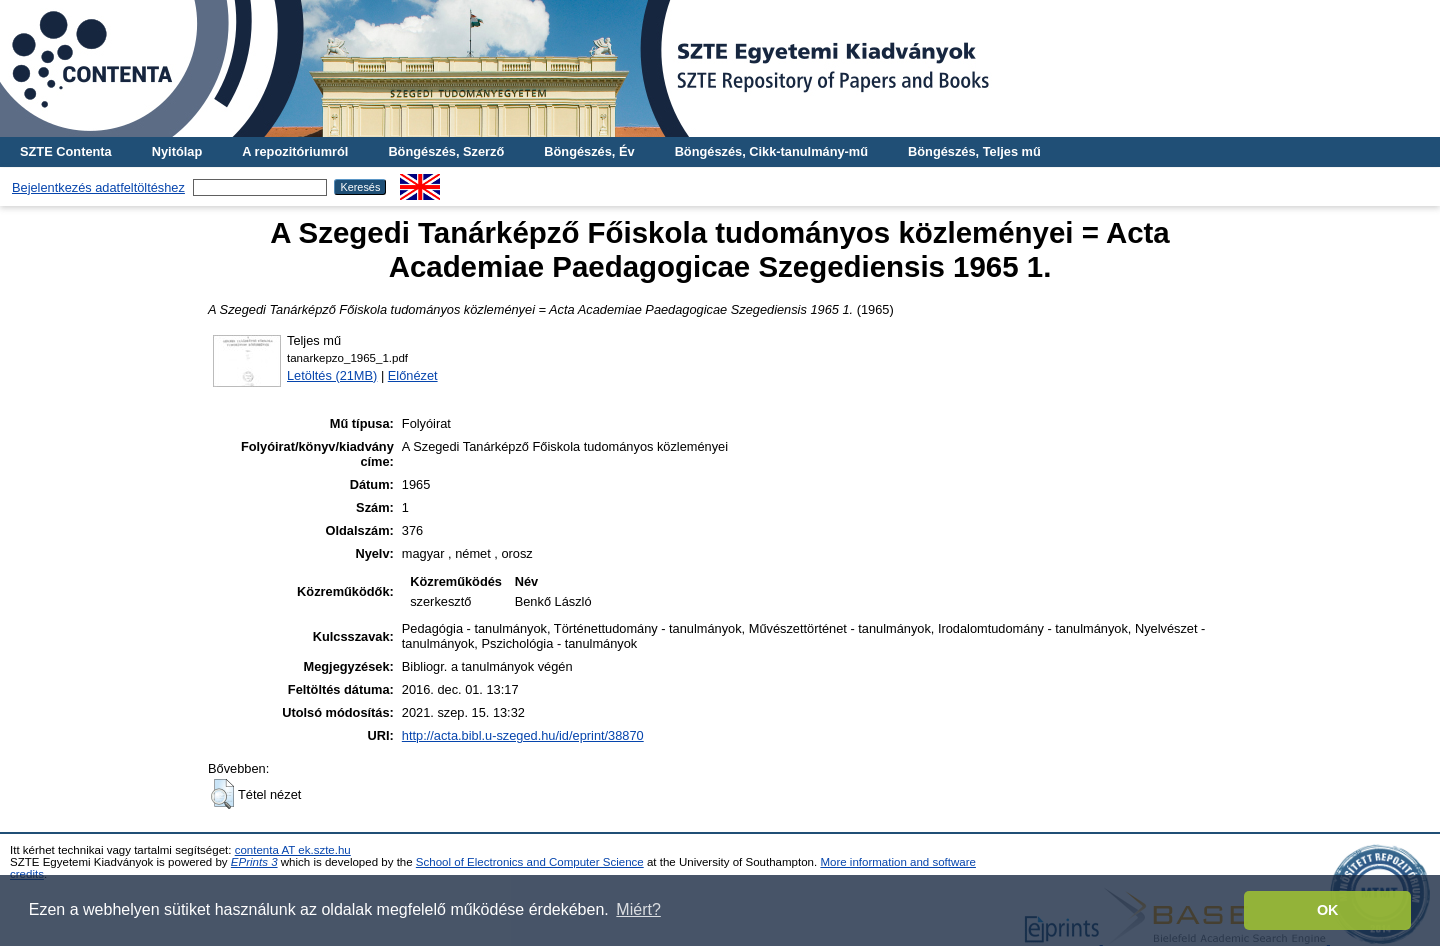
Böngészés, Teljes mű (974, 151)
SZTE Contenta (66, 151)
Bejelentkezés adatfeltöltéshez (98, 187)
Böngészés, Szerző (446, 151)
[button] (222, 794)
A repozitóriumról (295, 151)
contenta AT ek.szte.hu (293, 850)
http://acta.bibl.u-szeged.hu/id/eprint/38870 (523, 735)
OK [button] (1328, 910)
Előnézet (413, 375)
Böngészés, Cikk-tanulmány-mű (771, 151)
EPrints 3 (254, 862)
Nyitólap (177, 151)
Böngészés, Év (589, 151)
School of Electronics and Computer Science (530, 862)
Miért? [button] (638, 909)
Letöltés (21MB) (332, 375)
